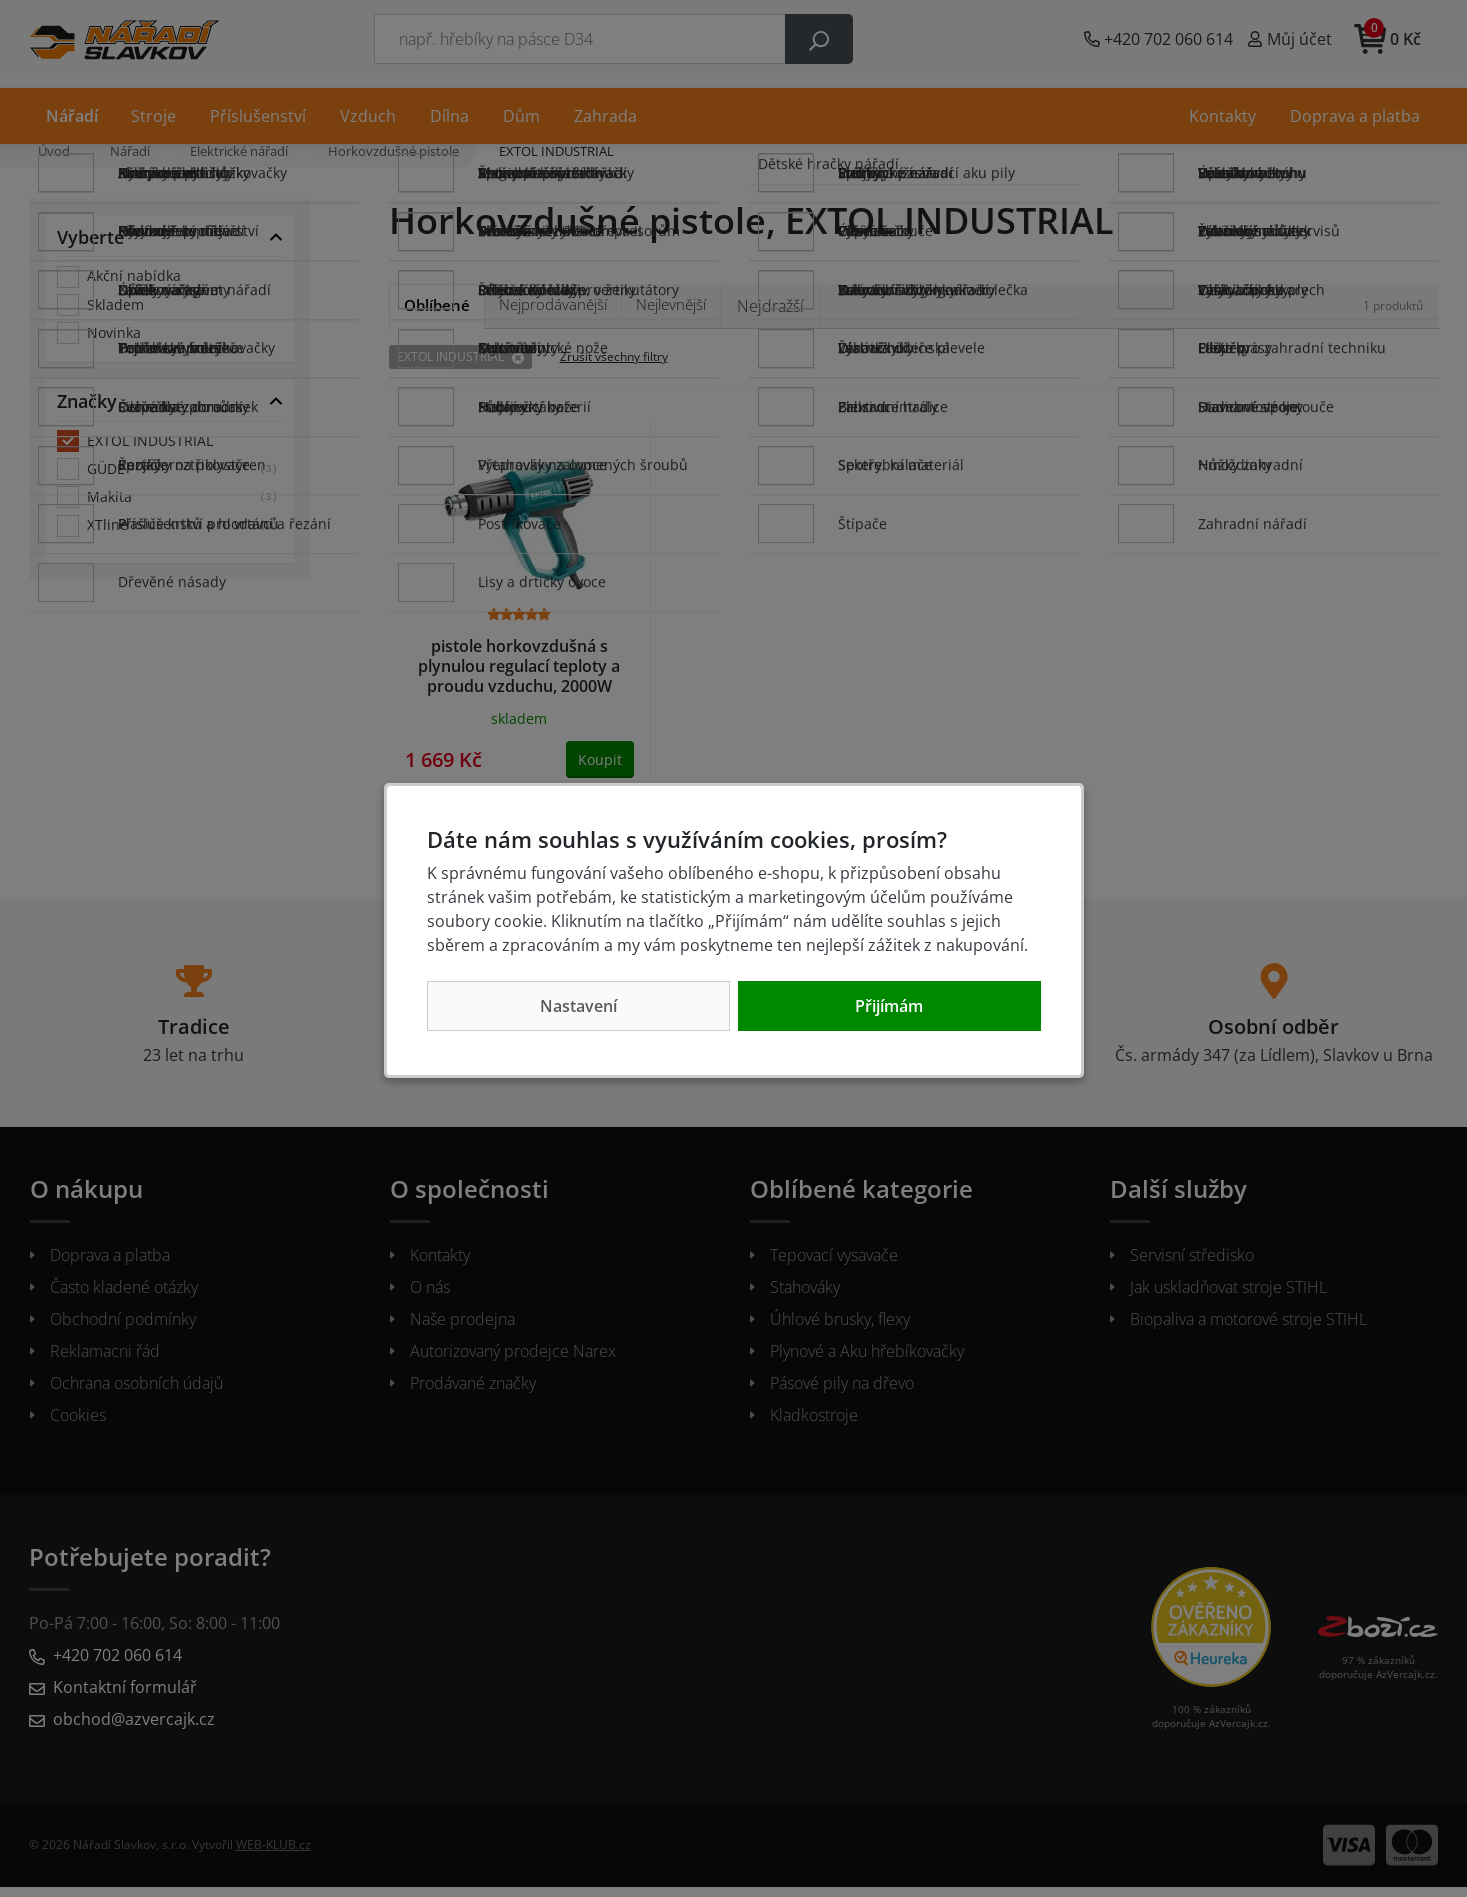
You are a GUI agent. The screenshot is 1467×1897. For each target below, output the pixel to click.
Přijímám (889, 1006)
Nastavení (578, 1006)
